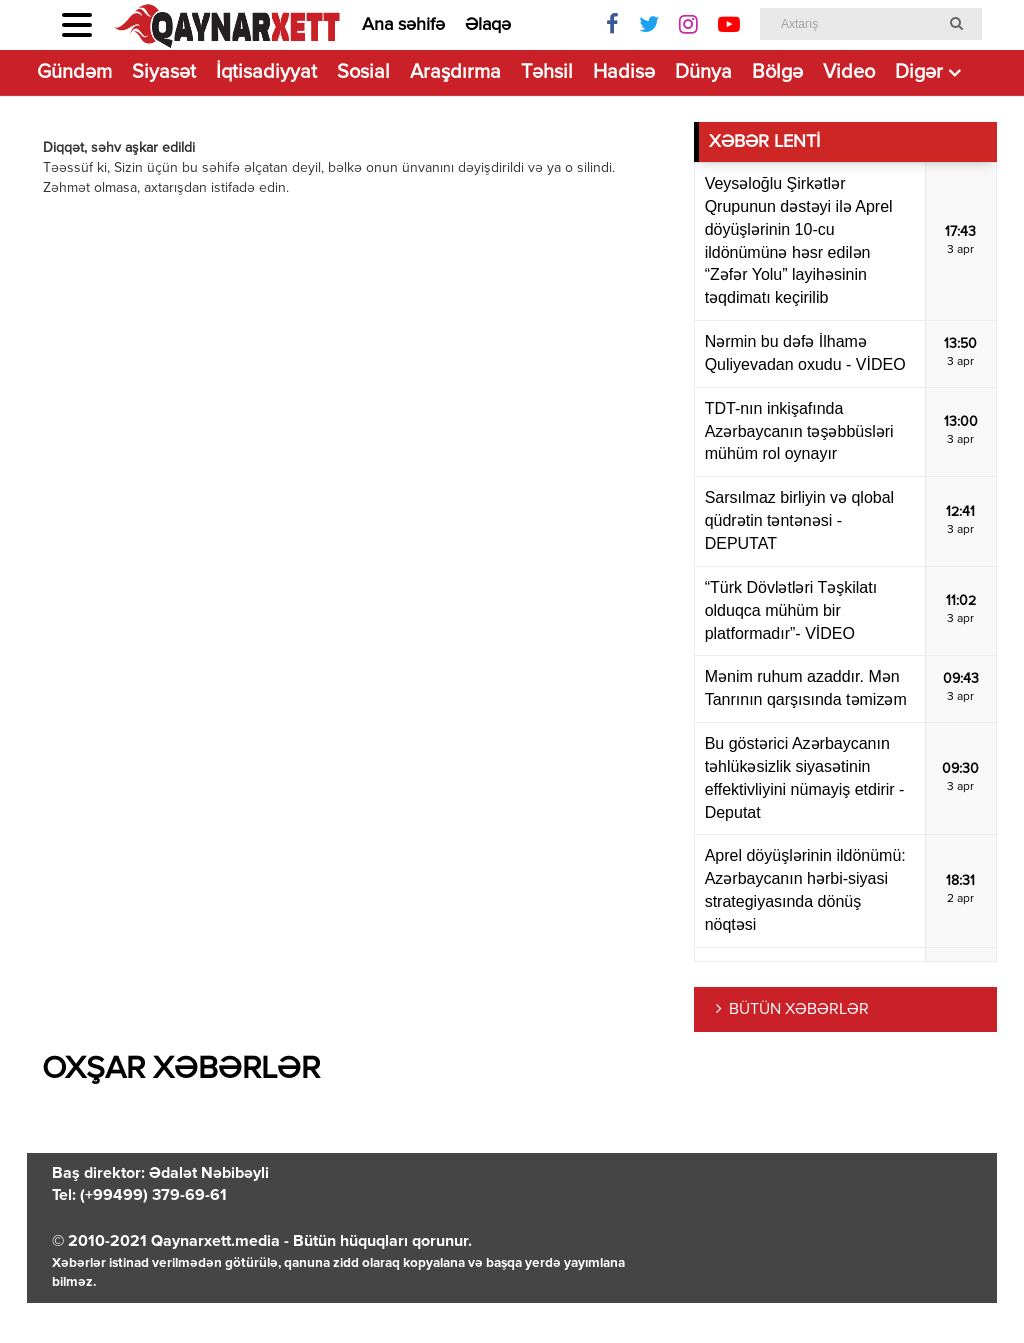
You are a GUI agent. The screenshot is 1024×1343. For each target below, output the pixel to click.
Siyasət (164, 72)
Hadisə (624, 72)
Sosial (363, 72)
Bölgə (777, 72)
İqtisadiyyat (266, 72)
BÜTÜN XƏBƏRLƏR (799, 1010)
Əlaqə (488, 25)
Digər (919, 72)
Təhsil (547, 72)
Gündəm (74, 72)
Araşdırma (455, 72)
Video (849, 72)
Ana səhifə (403, 25)
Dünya (703, 72)
